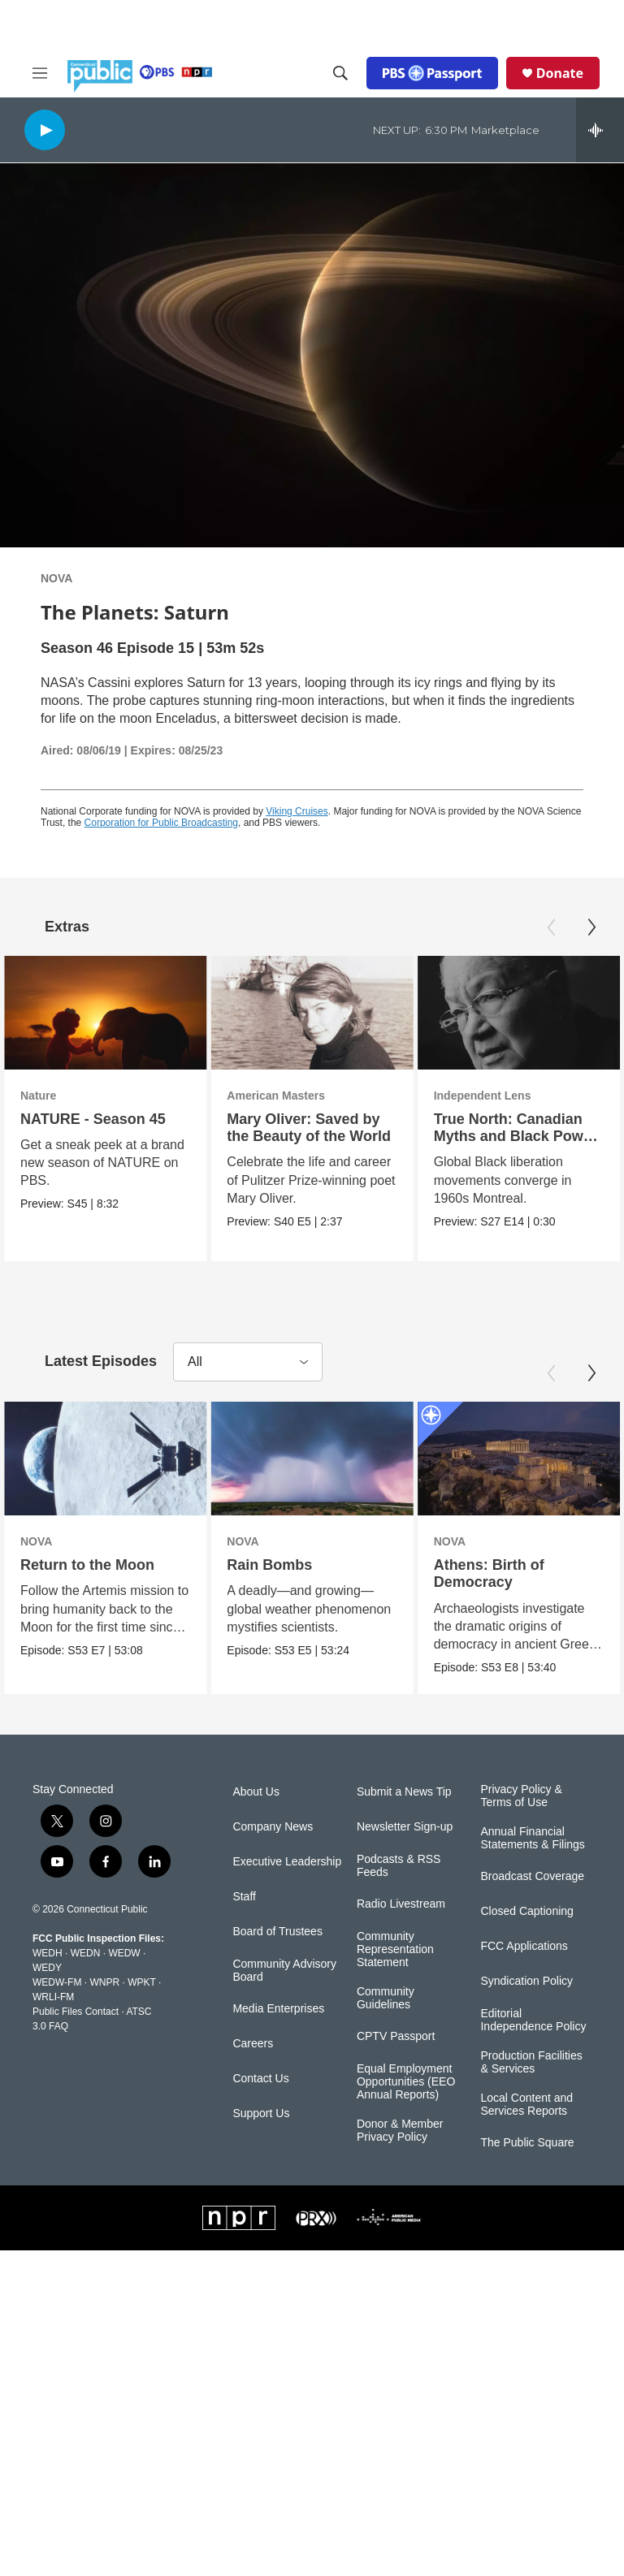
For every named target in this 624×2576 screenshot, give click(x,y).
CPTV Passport (396, 2035)
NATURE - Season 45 (93, 1119)
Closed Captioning (526, 1910)
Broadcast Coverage (532, 1875)
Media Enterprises (278, 2008)
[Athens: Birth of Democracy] (508, 1458)
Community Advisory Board (284, 1970)
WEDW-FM (56, 1981)
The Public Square (527, 2142)
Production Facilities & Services (531, 2061)
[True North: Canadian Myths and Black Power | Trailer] (519, 1013)
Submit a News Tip (404, 1792)
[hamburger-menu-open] (39, 73)
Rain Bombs (277, 1565)
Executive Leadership (286, 1862)
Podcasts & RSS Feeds (399, 1865)
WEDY (47, 1967)
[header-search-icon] (340, 73)
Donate (559, 73)
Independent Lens (483, 1095)
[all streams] (600, 129)
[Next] (591, 927)
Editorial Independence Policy (533, 2019)
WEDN (86, 1952)
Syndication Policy (526, 1980)
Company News (272, 1827)
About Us (256, 1792)
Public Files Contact (75, 2010)
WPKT (141, 1981)
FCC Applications (523, 1945)
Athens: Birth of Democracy (478, 1573)
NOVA (56, 578)
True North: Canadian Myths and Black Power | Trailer (516, 1136)
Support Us (260, 2113)
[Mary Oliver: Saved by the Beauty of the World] (307, 1013)
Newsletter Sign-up (405, 1827)
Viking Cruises (296, 811)
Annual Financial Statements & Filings (532, 1837)
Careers (252, 2043)
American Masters (272, 1095)
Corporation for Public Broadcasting (161, 822)
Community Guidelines (385, 1997)
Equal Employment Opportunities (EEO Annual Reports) (406, 2081)
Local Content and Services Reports (526, 2103)
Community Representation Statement (395, 1949)
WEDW (124, 1952)
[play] (45, 129)
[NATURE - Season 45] (105, 1013)
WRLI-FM (53, 1996)
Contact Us (260, 2078)
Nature (38, 1095)
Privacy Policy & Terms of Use (520, 1796)
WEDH (47, 1952)
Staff (244, 1897)
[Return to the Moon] (105, 1458)
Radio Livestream (401, 1903)
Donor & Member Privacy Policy (400, 2129)
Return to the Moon (87, 1565)
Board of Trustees (277, 1932)
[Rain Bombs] (320, 1458)
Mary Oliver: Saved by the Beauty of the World (305, 1127)
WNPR (104, 1981)
